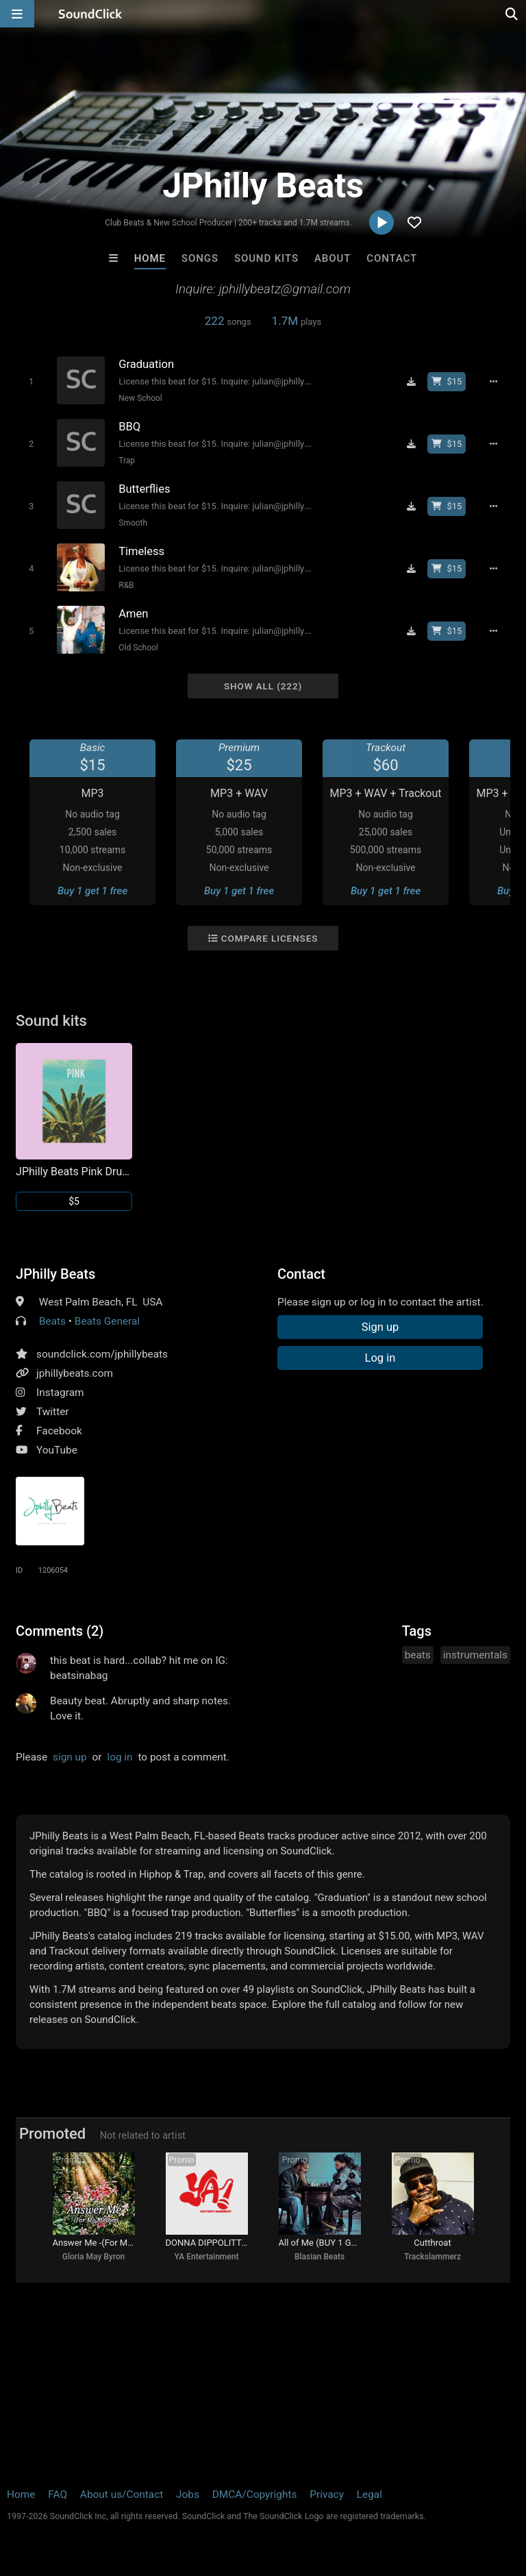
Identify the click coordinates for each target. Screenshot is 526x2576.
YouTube (56, 1450)
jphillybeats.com (74, 1373)
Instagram (60, 1392)
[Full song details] (493, 381)
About (332, 258)
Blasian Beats (320, 2256)
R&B (126, 585)
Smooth (132, 523)
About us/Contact (121, 2494)
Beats (52, 1321)
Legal (369, 2494)
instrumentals (475, 1655)
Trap (126, 460)
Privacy (327, 2494)
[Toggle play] (31, 381)
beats (418, 1655)
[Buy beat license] (446, 381)
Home (150, 258)
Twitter (52, 1412)
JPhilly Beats (55, 1274)
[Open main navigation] (17, 13)
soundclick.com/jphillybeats (102, 1354)
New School (140, 398)
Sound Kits (266, 258)
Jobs (187, 2494)
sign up (70, 1757)
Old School (138, 647)
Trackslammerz (432, 2256)
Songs (199, 258)
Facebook (59, 1431)
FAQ (57, 2494)
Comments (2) (59, 1631)
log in (119, 1757)
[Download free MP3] (411, 381)
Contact (391, 258)
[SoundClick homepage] (90, 14)
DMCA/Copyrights (254, 2494)
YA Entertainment (207, 2256)
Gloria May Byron (93, 2256)
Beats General (107, 1321)
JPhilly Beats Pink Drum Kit (74, 1171)
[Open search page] (512, 13)
